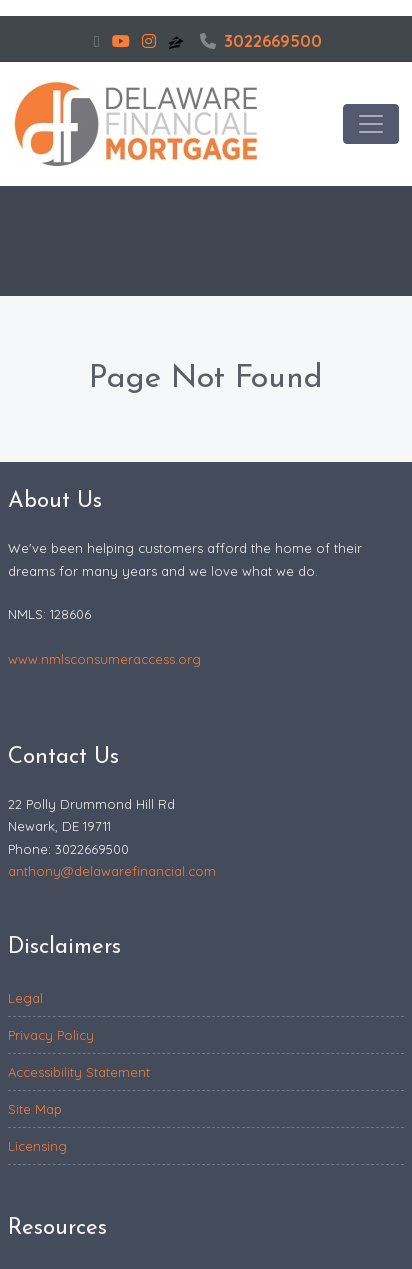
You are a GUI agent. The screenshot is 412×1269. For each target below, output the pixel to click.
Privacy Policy (51, 1035)
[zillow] (178, 41)
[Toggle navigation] (371, 124)
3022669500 (261, 41)
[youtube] (121, 41)
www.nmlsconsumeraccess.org (104, 659)
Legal (25, 998)
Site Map (35, 1109)
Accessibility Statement (79, 1072)
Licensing (37, 1146)
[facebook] (97, 41)
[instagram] (149, 41)
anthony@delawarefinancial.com (112, 871)
